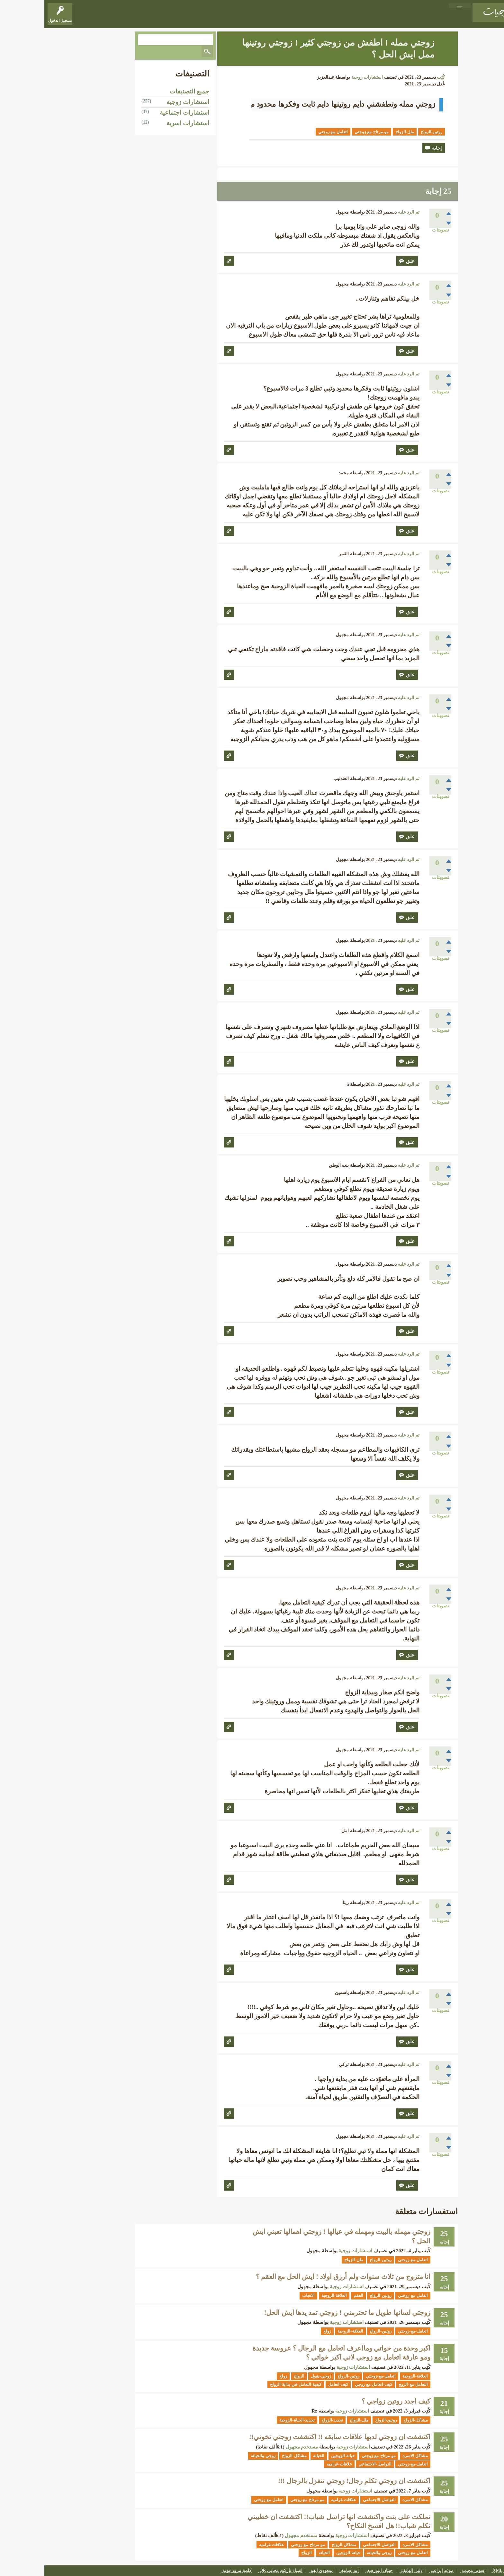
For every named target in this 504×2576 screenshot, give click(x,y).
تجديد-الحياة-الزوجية (252, 2420)
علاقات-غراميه (294, 2464)
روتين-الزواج (387, 131)
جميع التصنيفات (145, 91)
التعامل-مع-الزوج (368, 2384)
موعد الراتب (398, 2571)
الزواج (254, 2376)
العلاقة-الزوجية (289, 2295)
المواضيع (415, 18)
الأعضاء (327, 18)
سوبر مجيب (429, 2571)
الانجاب (264, 2295)
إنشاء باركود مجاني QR (236, 2571)
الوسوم (347, 18)
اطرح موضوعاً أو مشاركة (288, 18)
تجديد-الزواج (288, 2420)
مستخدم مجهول (257, 2446)
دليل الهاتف (367, 2571)
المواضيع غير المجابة (380, 18)
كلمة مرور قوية (192, 2571)
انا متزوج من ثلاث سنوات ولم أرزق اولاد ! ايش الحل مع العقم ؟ (299, 2277)
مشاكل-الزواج (371, 2420)
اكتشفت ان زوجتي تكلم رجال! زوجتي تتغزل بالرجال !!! (310, 2481)
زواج (283, 2331)
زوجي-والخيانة (218, 2455)
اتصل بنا (490, 2571)
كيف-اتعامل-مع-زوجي (329, 2384)
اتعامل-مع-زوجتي (289, 131)
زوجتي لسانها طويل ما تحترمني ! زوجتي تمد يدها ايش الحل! (303, 2313)
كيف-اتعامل (294, 2384)
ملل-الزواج (360, 131)
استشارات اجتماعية (140, 112)
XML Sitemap (461, 2571)
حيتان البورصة (336, 2571)
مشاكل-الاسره (370, 2455)
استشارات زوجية (323, 77)
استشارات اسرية (143, 123)
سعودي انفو (277, 2571)
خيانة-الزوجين (298, 2455)
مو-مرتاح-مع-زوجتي (327, 131)
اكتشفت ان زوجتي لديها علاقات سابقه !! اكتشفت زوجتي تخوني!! (295, 2437)
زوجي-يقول (276, 2376)
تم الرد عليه (364, 212)
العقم (314, 2295)
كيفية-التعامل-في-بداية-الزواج (251, 2384)
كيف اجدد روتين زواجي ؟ (351, 2401)
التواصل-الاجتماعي (330, 2464)
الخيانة (274, 2455)
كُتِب (396, 77)
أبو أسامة (305, 2571)
